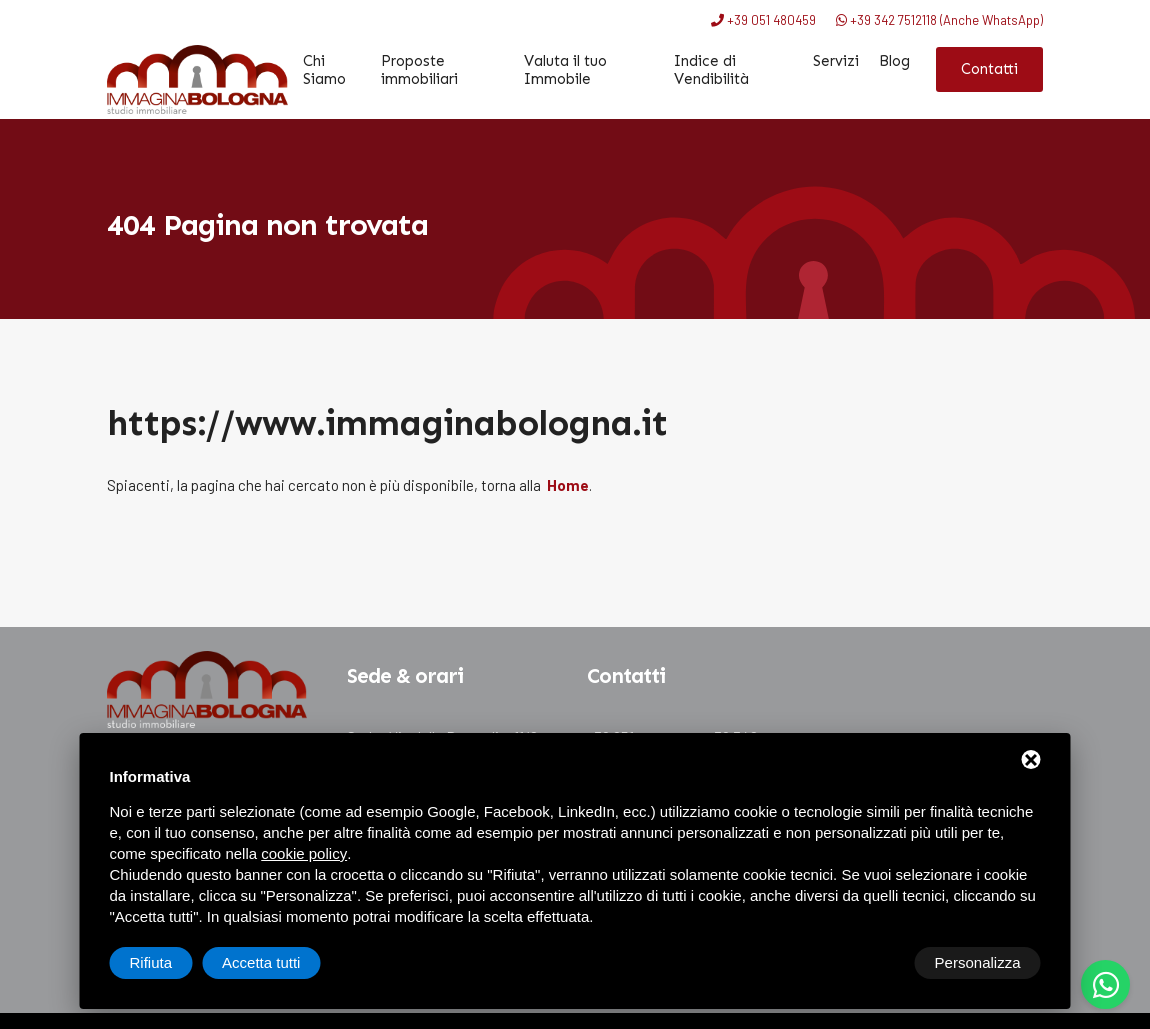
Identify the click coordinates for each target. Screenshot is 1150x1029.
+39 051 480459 (763, 20)
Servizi (836, 61)
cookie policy (304, 853)
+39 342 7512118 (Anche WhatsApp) (939, 20)
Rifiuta (871, 962)
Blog (894, 61)
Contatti (989, 69)
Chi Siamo (325, 70)
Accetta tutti (981, 962)
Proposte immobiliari (420, 70)
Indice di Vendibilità (711, 70)
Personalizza (173, 962)
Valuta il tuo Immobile (565, 70)
